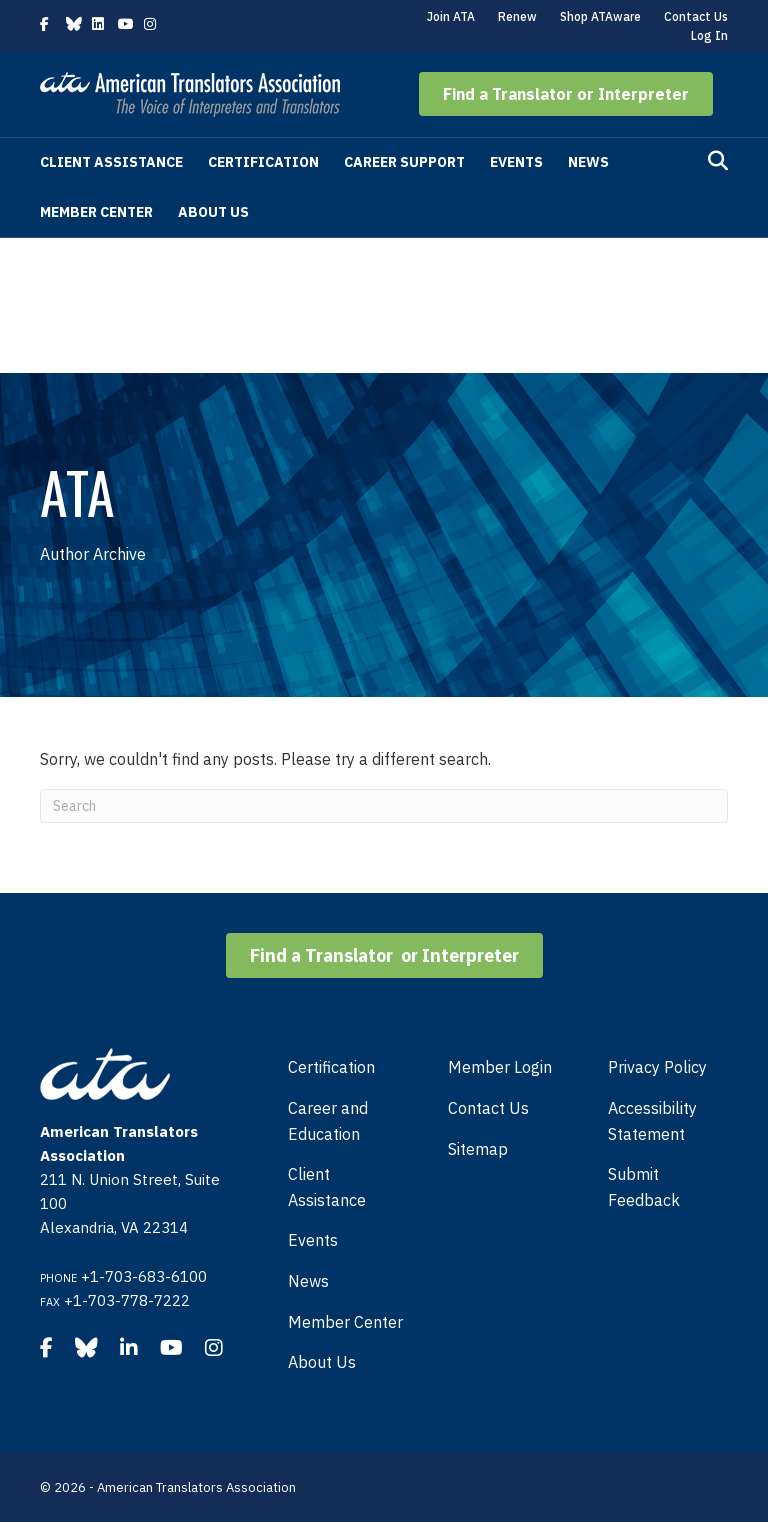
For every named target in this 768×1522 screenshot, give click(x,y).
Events (516, 162)
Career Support (404, 162)
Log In (709, 35)
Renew (517, 16)
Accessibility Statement (652, 1121)
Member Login (500, 1067)
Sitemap (478, 1149)
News (588, 162)
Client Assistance (111, 162)
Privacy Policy (657, 1067)
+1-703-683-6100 (144, 1276)
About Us (213, 212)
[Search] (718, 161)
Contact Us (696, 16)
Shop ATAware (600, 16)
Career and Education (328, 1121)
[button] (566, 94)
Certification (263, 162)
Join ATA (451, 16)
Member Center (96, 212)
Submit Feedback (644, 1187)
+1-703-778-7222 (127, 1300)
